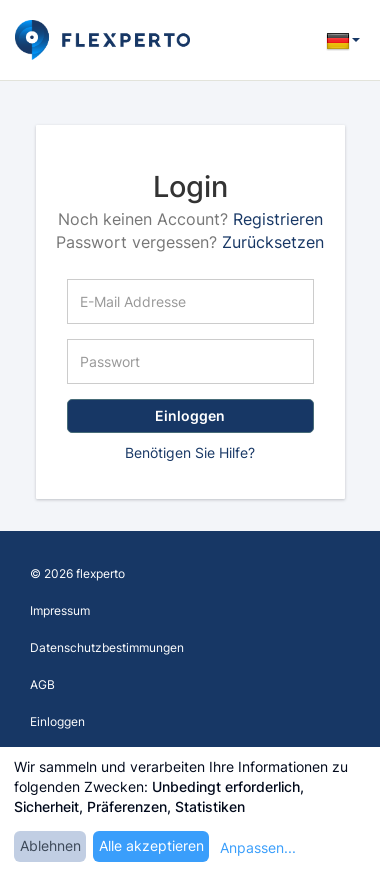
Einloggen (190, 415)
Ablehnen (50, 845)
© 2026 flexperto (77, 573)
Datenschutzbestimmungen (107, 647)
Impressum (60, 610)
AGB (42, 684)
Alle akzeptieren (151, 845)
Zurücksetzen (273, 242)
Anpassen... (258, 847)
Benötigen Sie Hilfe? (190, 452)
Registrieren (278, 219)
